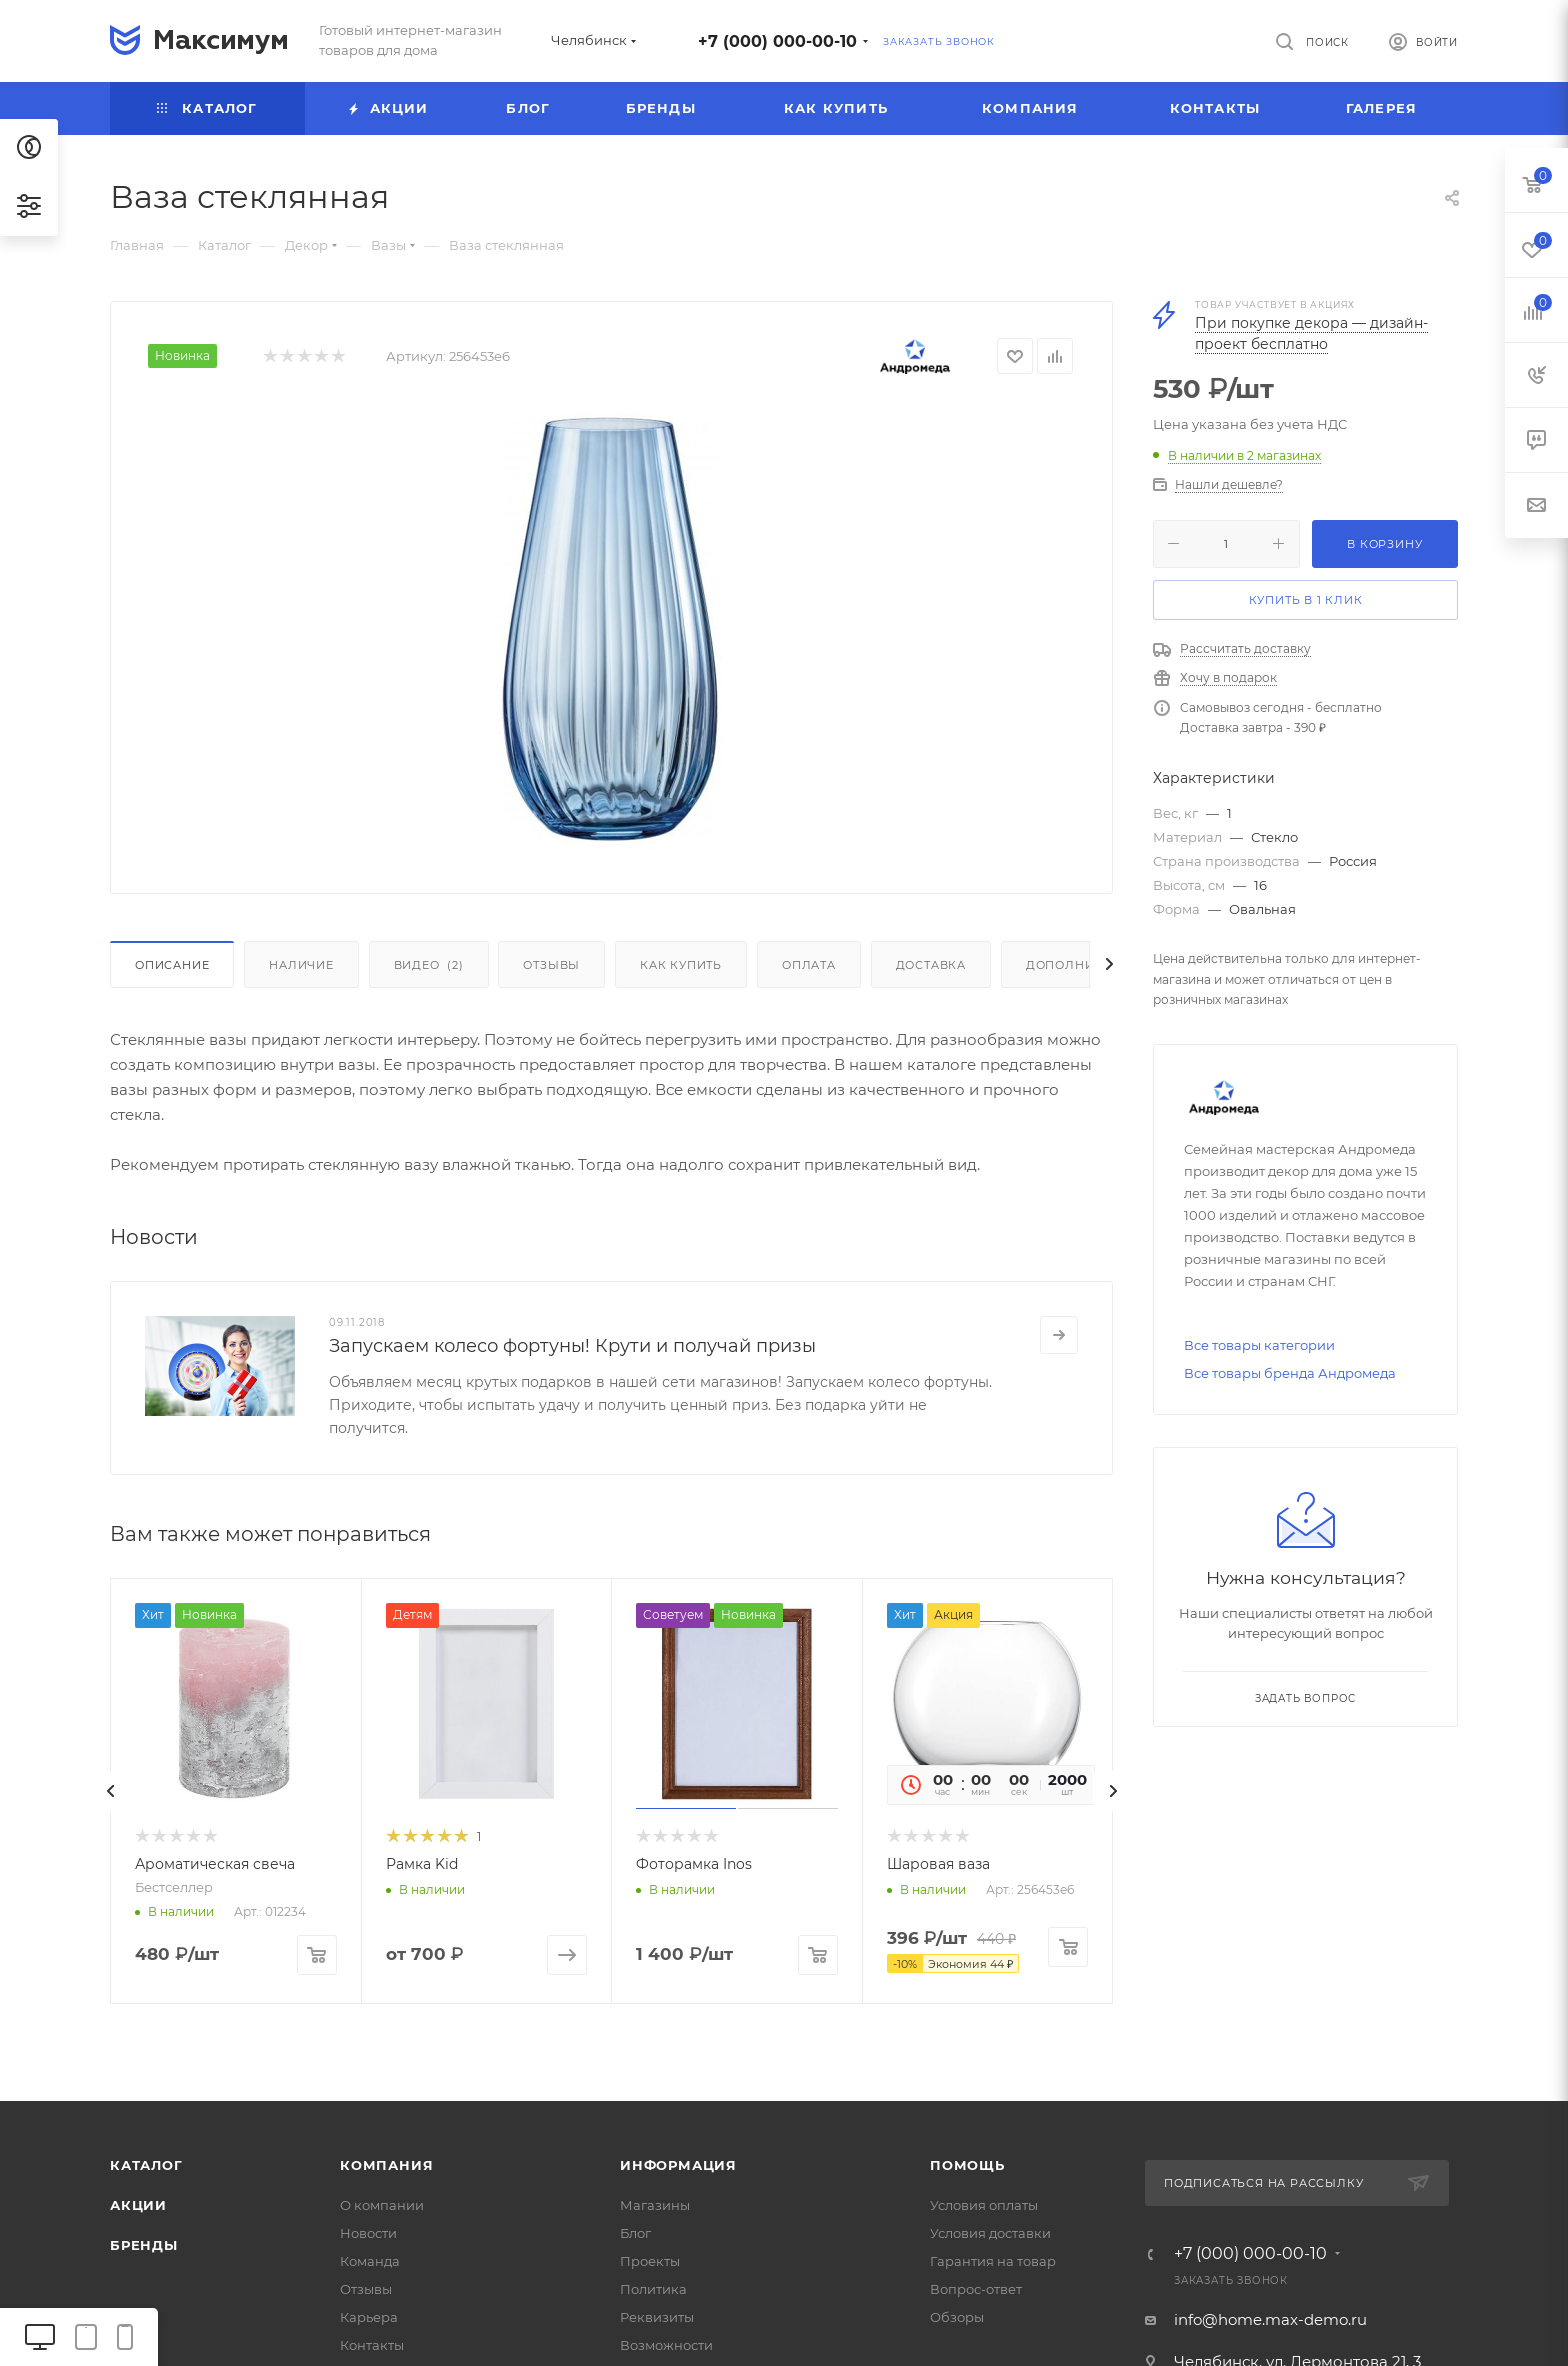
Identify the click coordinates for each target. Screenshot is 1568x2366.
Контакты (372, 2345)
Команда (370, 2261)
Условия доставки (990, 2233)
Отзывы (551, 965)
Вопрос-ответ (976, 2289)
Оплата (809, 965)
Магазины (655, 2205)
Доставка (931, 965)
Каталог (146, 2165)
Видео (429, 965)
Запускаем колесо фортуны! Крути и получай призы (572, 1346)
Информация (678, 2165)
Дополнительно (1086, 965)
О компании (382, 2205)
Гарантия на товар (993, 2261)
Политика (653, 2289)
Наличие (301, 965)
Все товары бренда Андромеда (1290, 1373)
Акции (138, 2205)
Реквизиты (657, 2317)
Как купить (681, 965)
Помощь (967, 2165)
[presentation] (110, 1791)
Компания (386, 2165)
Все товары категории (1259, 1345)
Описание (172, 965)
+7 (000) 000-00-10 (777, 41)
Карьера (369, 2317)
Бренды (144, 2245)
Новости (368, 2233)
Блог (635, 2233)
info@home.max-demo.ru (1270, 2319)
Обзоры (957, 2317)
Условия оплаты (984, 2205)
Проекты (650, 2261)
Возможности (666, 2345)
